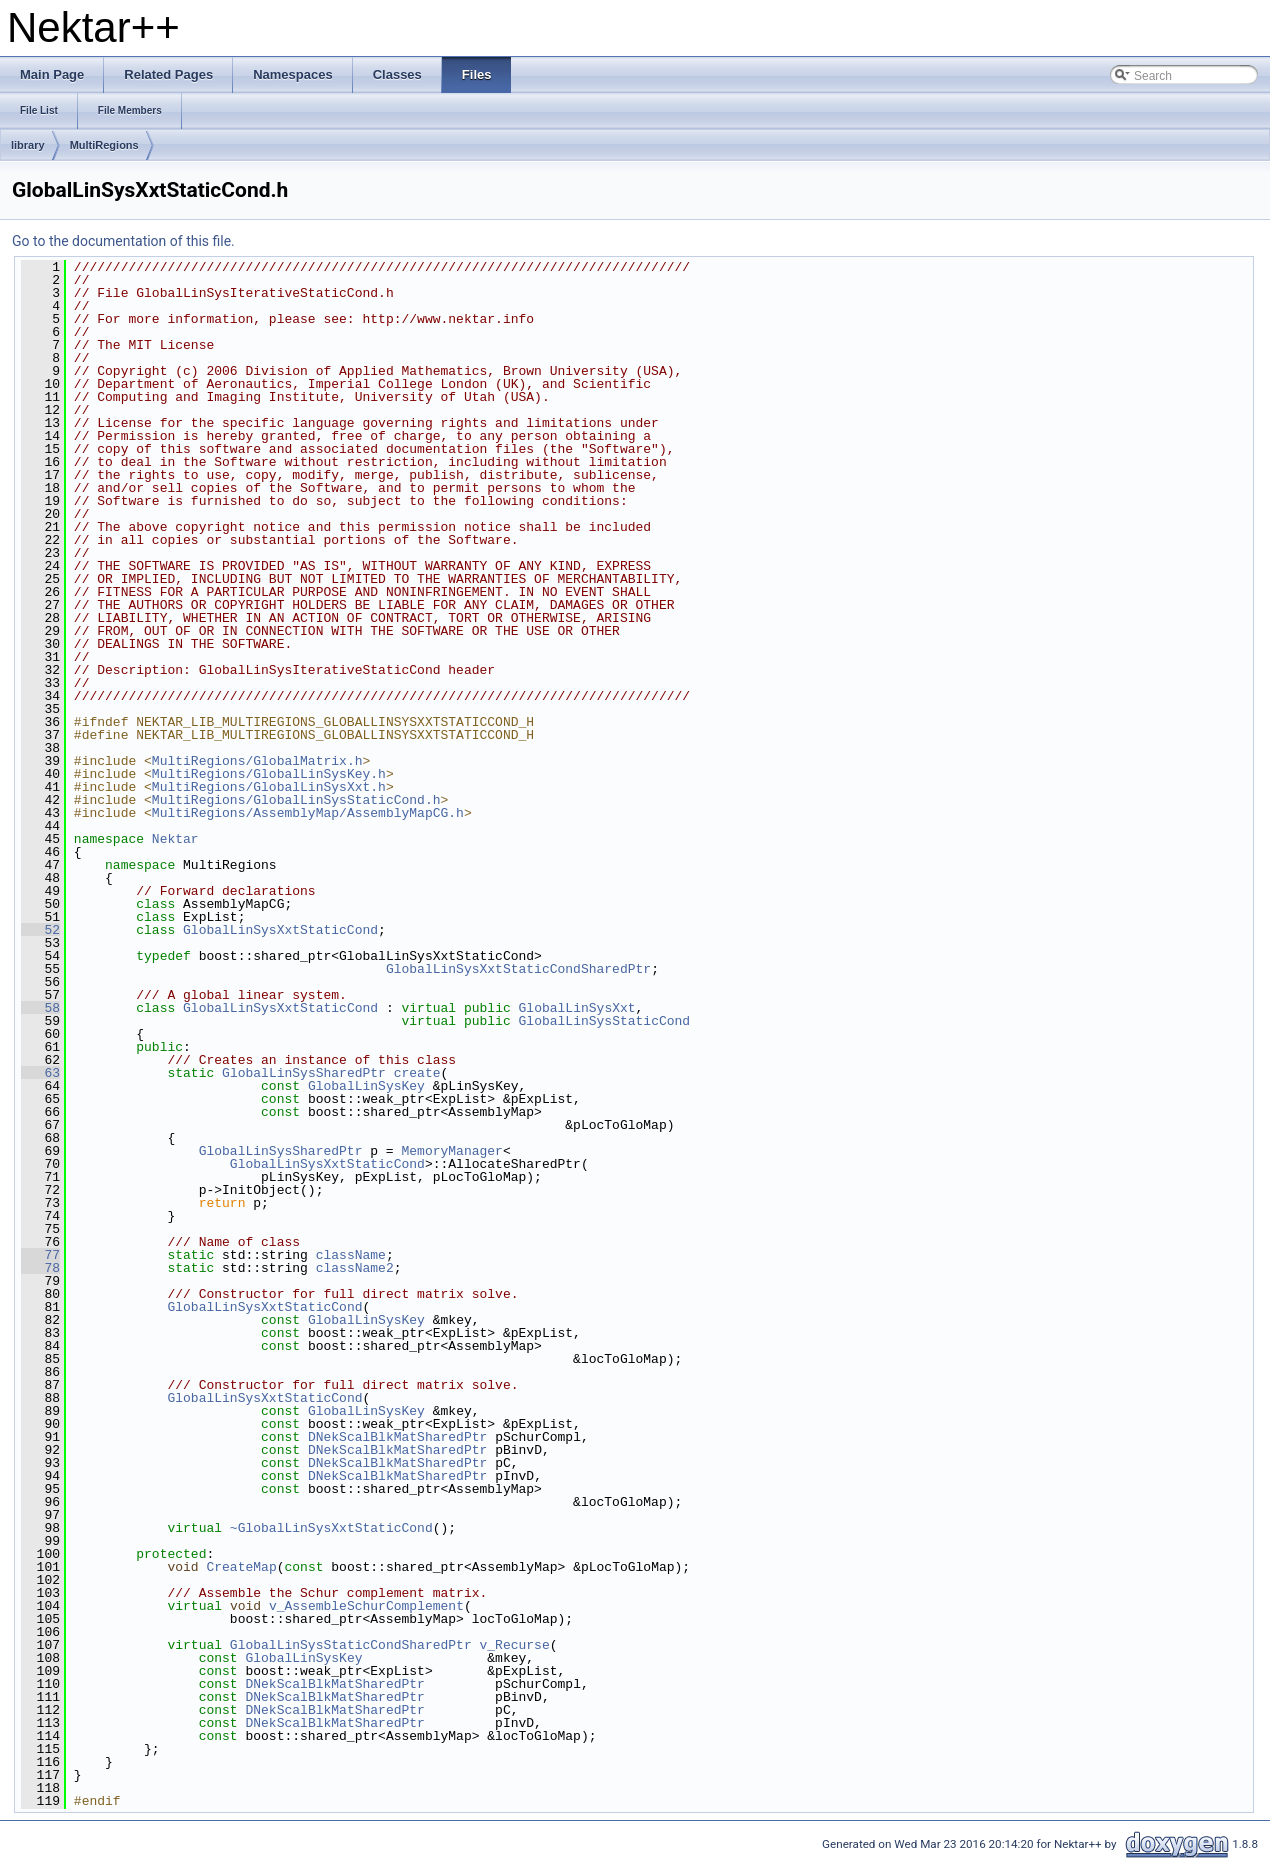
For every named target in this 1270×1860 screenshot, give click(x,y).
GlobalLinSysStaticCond (604, 1021)
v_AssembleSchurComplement (366, 1606)
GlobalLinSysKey (366, 1086)
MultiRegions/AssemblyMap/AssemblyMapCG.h (308, 813)
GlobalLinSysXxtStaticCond (280, 930)
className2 (355, 1268)
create (417, 1073)
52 (40, 930)
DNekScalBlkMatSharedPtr (397, 1437)
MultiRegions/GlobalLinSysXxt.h (269, 787)
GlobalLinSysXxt (577, 1008)
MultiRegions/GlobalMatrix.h (257, 761)
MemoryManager (451, 1151)
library (28, 145)
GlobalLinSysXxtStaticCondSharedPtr (518, 969)
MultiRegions (104, 145)
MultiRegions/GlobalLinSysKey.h (269, 774)
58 (40, 1008)
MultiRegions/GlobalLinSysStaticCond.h (296, 800)
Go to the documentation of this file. (123, 241)
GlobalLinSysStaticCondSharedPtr (351, 1645)
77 (40, 1255)
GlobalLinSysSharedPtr (304, 1073)
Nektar (175, 839)
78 (40, 1268)
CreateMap (241, 1567)
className (351, 1255)
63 (40, 1073)
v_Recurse (514, 1645)
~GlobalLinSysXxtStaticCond (331, 1528)
